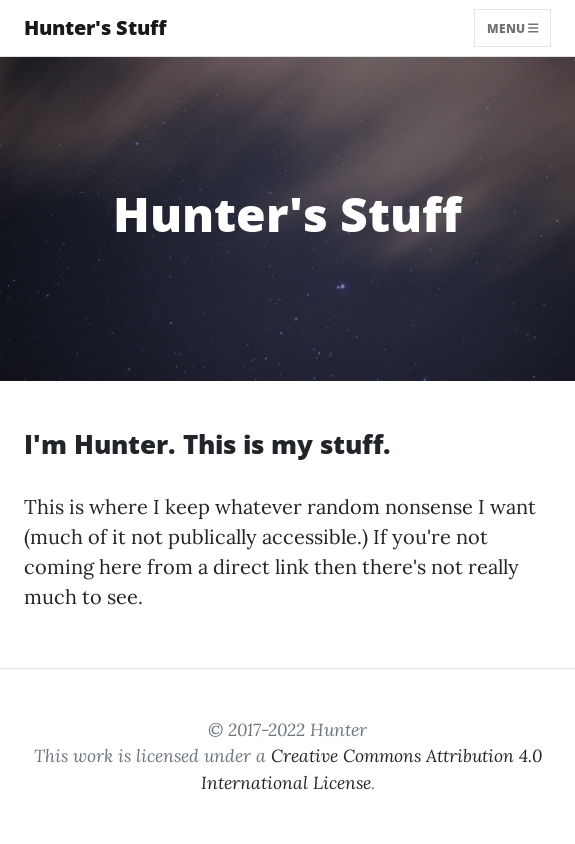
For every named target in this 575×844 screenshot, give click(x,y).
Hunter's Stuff (95, 27)
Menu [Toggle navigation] (513, 27)
